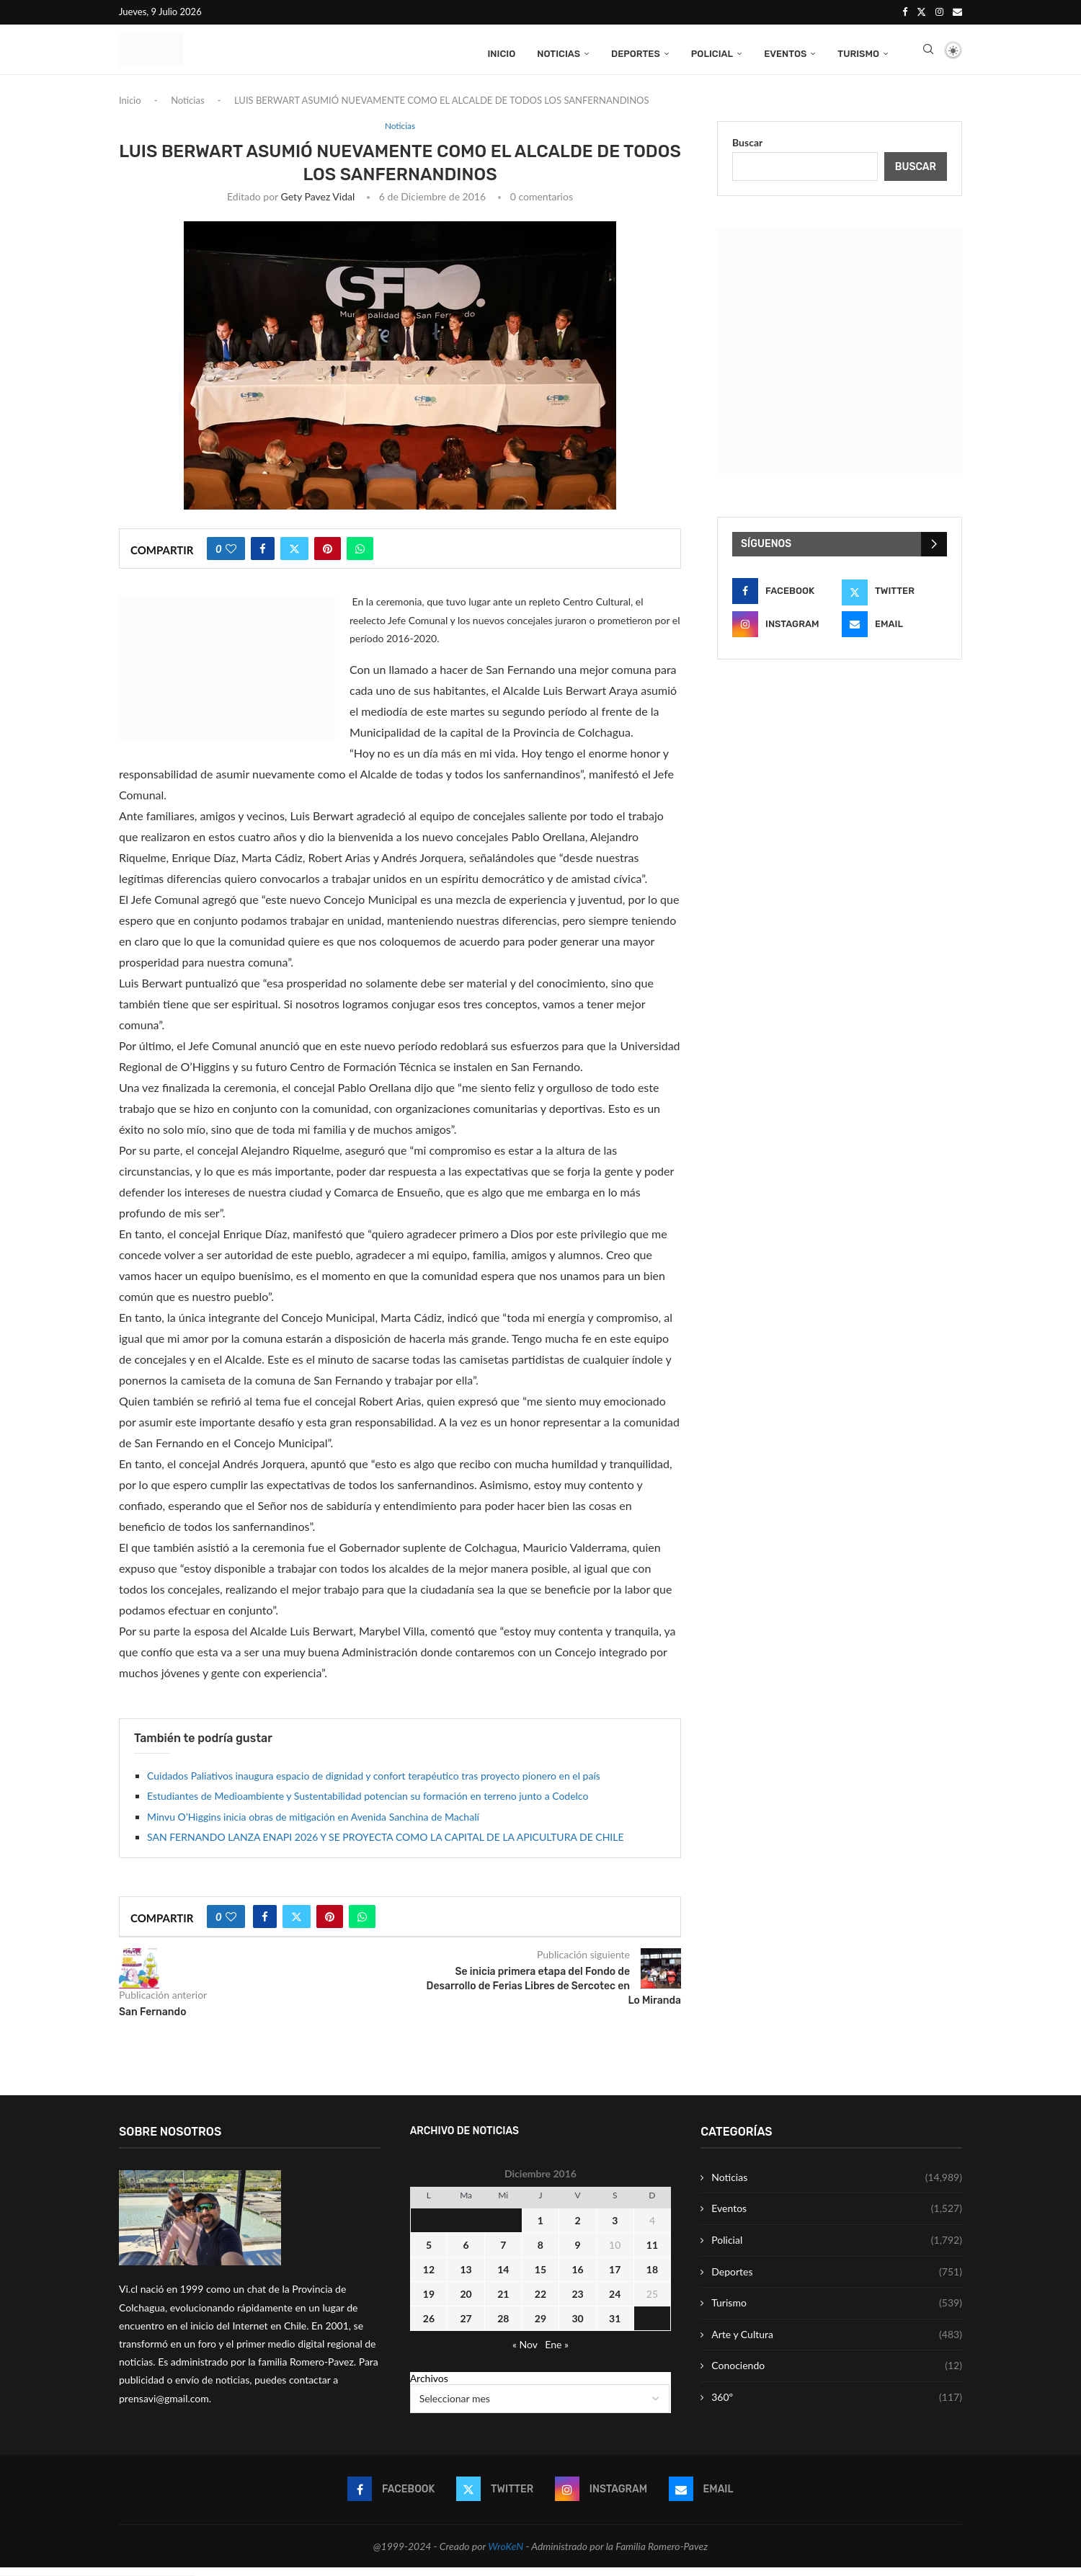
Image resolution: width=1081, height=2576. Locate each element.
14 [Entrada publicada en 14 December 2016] (503, 2277)
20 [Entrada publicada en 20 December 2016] (465, 2302)
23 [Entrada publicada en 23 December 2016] (577, 2302)
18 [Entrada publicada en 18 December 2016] (652, 2277)
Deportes (635, 52)
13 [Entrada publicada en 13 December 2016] (465, 2277)
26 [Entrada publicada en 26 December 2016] (429, 2326)
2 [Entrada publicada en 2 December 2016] (578, 2228)
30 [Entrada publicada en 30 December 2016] (577, 2326)
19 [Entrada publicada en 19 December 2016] (429, 2302)
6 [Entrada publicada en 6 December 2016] (466, 2253)
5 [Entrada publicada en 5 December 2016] (429, 2253)
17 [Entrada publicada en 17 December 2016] (614, 2277)
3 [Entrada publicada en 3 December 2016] (615, 2228)
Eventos (785, 52)
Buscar (747, 150)
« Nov (525, 2352)
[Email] (957, 11)
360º (836, 2406)
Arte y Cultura (836, 2342)
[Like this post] (231, 557)
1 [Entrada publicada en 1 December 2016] (540, 2228)
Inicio (501, 52)
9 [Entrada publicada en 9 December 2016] (578, 2253)
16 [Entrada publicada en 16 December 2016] (577, 2277)
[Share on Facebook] (263, 557)
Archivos (429, 2386)
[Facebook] (904, 11)
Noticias (558, 52)
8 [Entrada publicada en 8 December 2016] (540, 2253)
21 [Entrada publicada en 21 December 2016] (503, 2302)
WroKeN (505, 2554)
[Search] (928, 52)
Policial (712, 52)
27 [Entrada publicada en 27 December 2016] (465, 2326)
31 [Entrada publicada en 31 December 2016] (614, 2326)
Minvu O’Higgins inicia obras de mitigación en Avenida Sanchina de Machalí (313, 1824)
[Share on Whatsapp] (360, 557)
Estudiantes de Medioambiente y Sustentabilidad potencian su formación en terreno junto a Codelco (367, 1804)
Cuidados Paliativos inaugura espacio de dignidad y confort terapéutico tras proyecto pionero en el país (373, 1783)
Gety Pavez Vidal (318, 205)
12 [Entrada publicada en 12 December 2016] (429, 2277)
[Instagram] (939, 11)
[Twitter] (921, 11)
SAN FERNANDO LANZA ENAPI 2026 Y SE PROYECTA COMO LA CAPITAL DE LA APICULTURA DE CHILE (385, 1845)
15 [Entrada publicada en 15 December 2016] (540, 2277)
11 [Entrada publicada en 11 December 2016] (652, 2253)
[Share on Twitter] (294, 557)
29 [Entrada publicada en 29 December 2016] (540, 2326)
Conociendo (836, 2374)
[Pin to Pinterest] (327, 557)
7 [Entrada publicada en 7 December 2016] (503, 2253)
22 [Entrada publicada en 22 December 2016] (540, 2302)
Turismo (858, 52)
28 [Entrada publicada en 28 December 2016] (503, 2326)
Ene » (557, 2352)
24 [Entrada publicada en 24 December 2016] (614, 2302)
